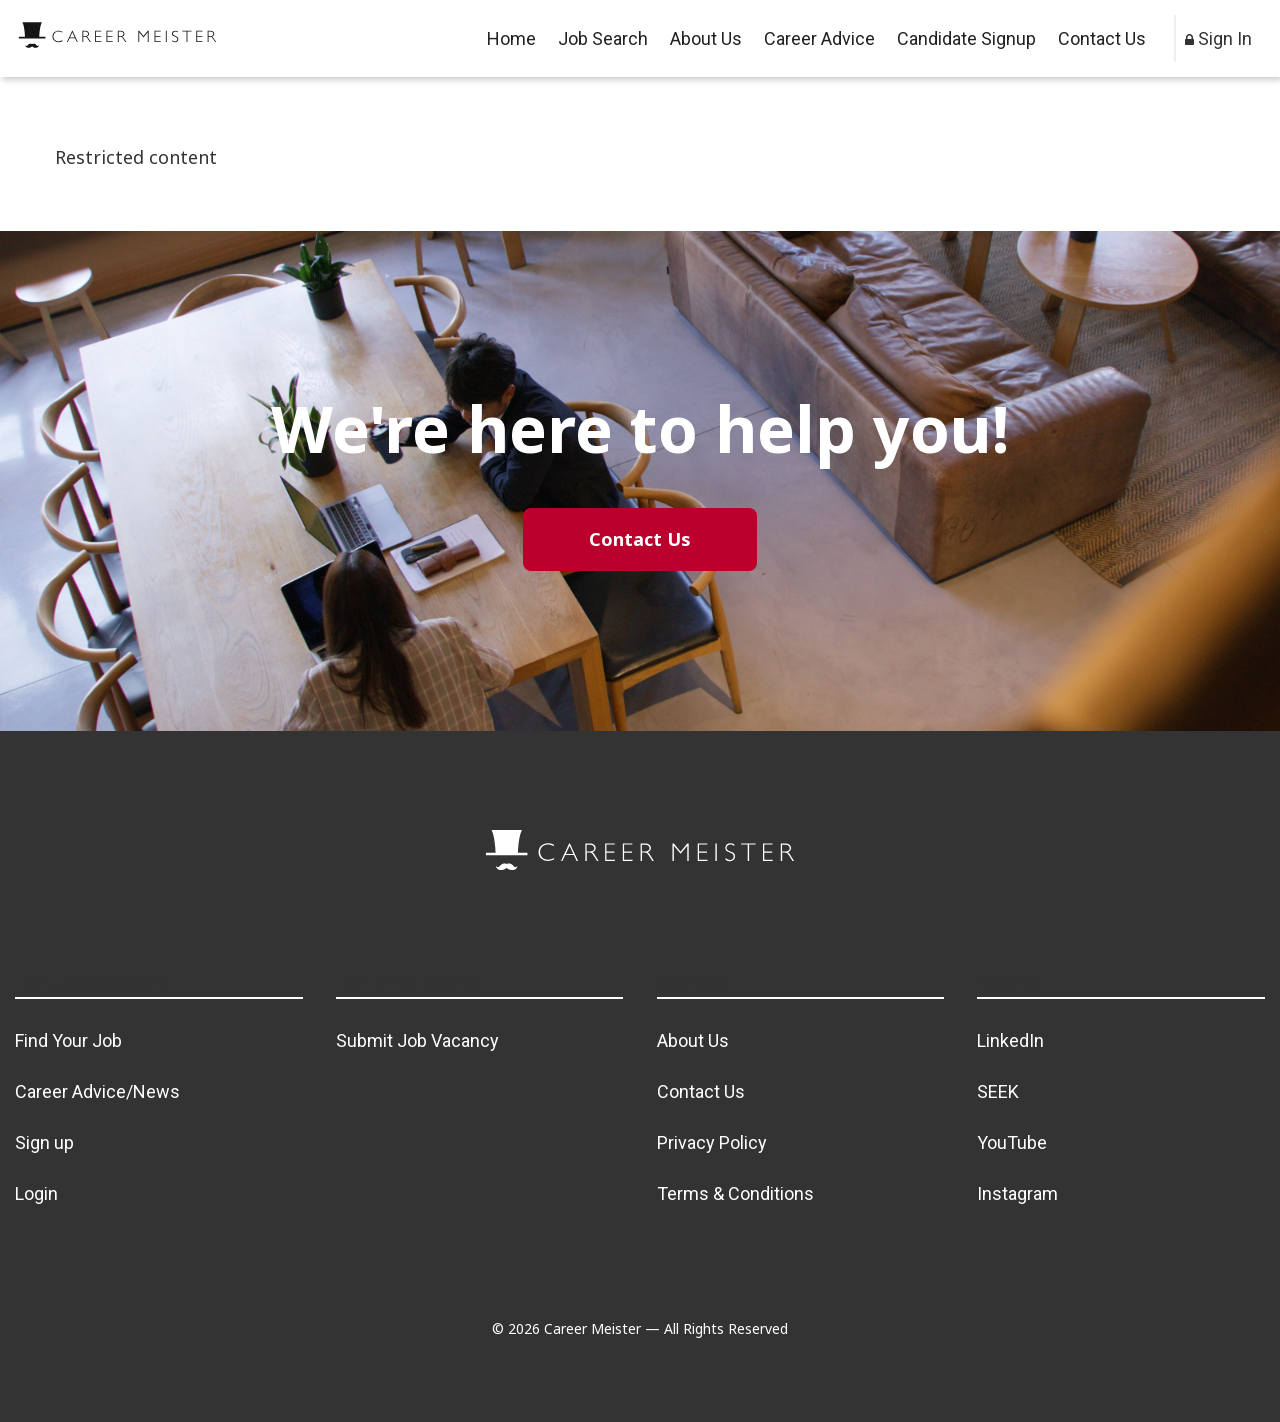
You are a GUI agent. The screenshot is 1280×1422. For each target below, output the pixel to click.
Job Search (603, 38)
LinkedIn (1010, 1040)
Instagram (1017, 1193)
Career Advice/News (97, 1091)
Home (511, 38)
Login (36, 1193)
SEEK (998, 1091)
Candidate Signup (966, 38)
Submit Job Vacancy (417, 1040)
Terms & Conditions (735, 1193)
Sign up (44, 1142)
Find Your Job (68, 1040)
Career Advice (819, 38)
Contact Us (1102, 38)
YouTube (1012, 1142)
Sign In (1218, 38)
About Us (706, 38)
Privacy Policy (712, 1142)
